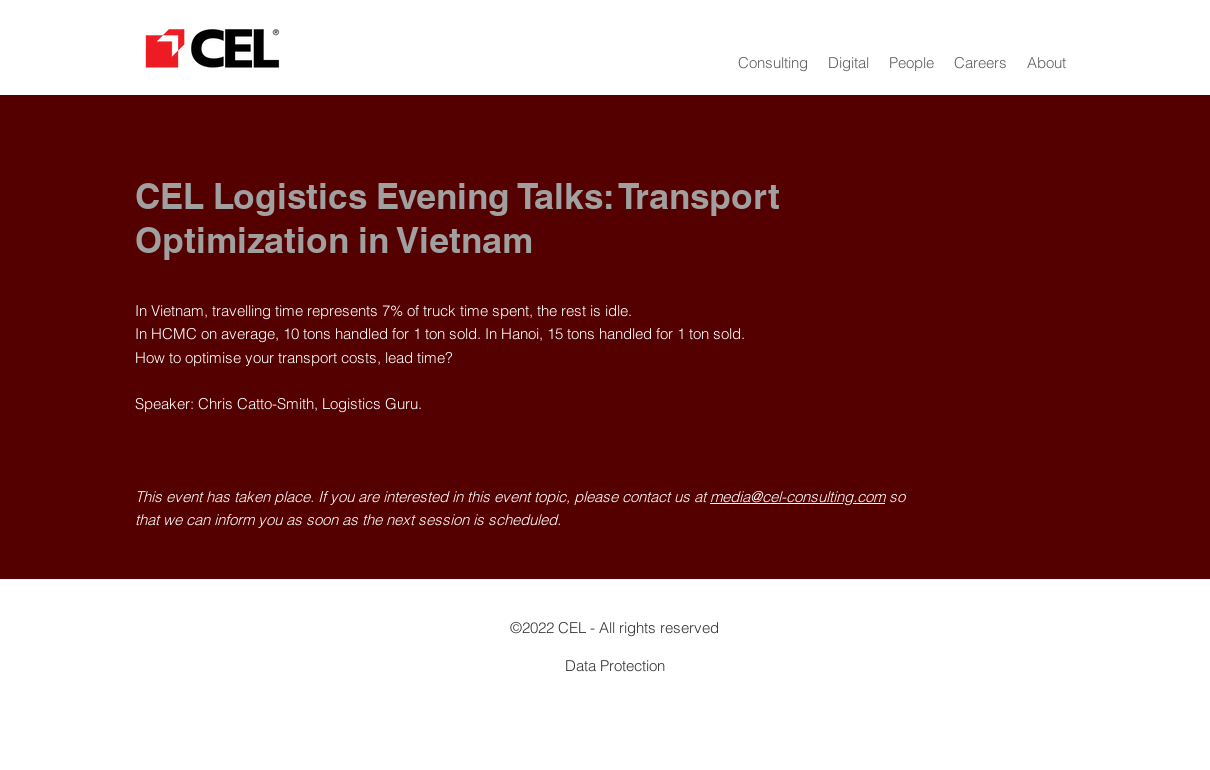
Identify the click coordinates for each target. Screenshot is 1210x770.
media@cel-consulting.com (797, 496)
